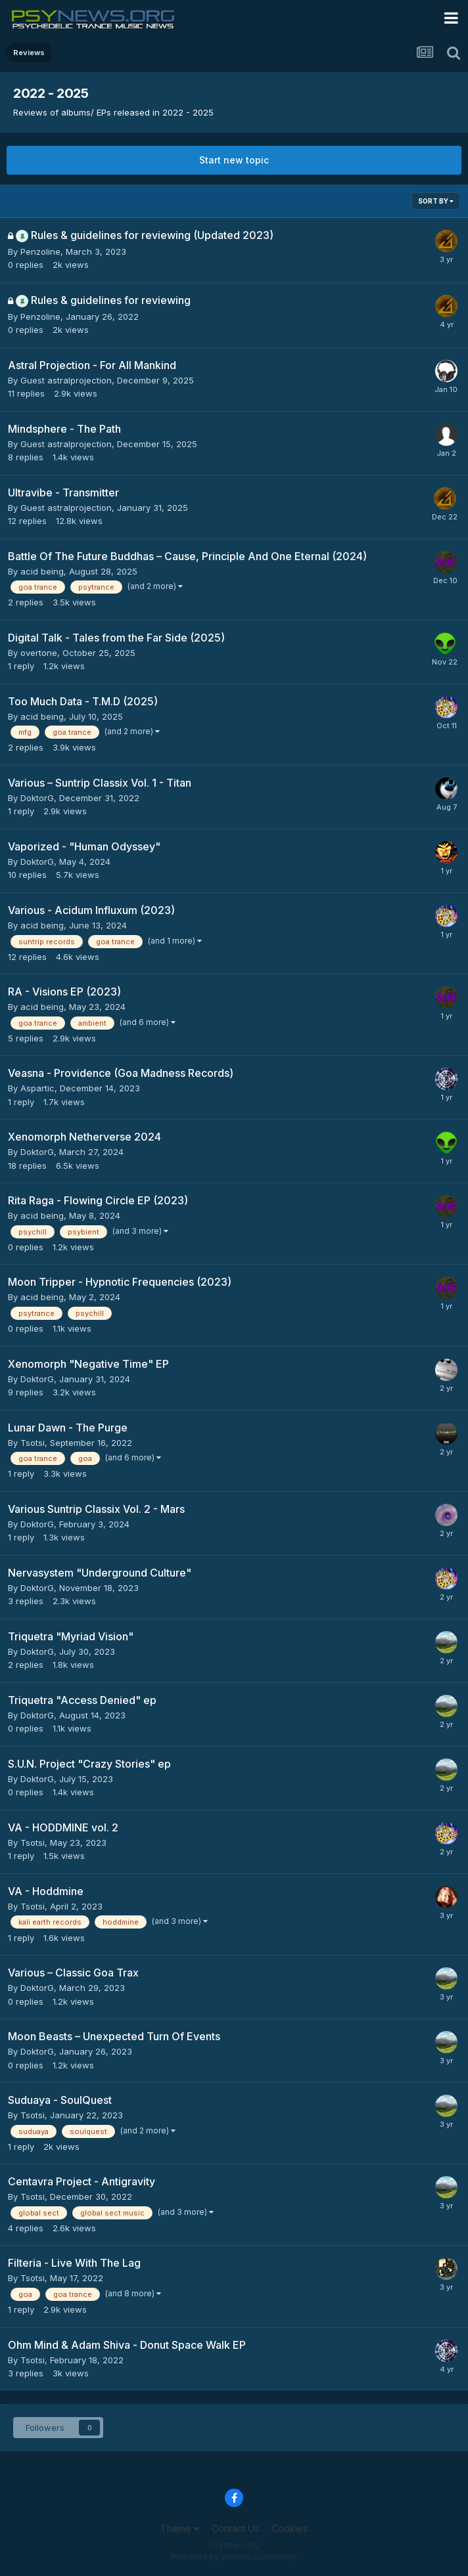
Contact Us (235, 2528)
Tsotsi (32, 1442)
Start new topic (234, 159)
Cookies (289, 2528)
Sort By (436, 201)
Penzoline (40, 251)
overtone (38, 652)
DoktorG (37, 798)
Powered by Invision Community (234, 2557)
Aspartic (37, 1088)
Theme (179, 2528)
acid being (42, 571)
